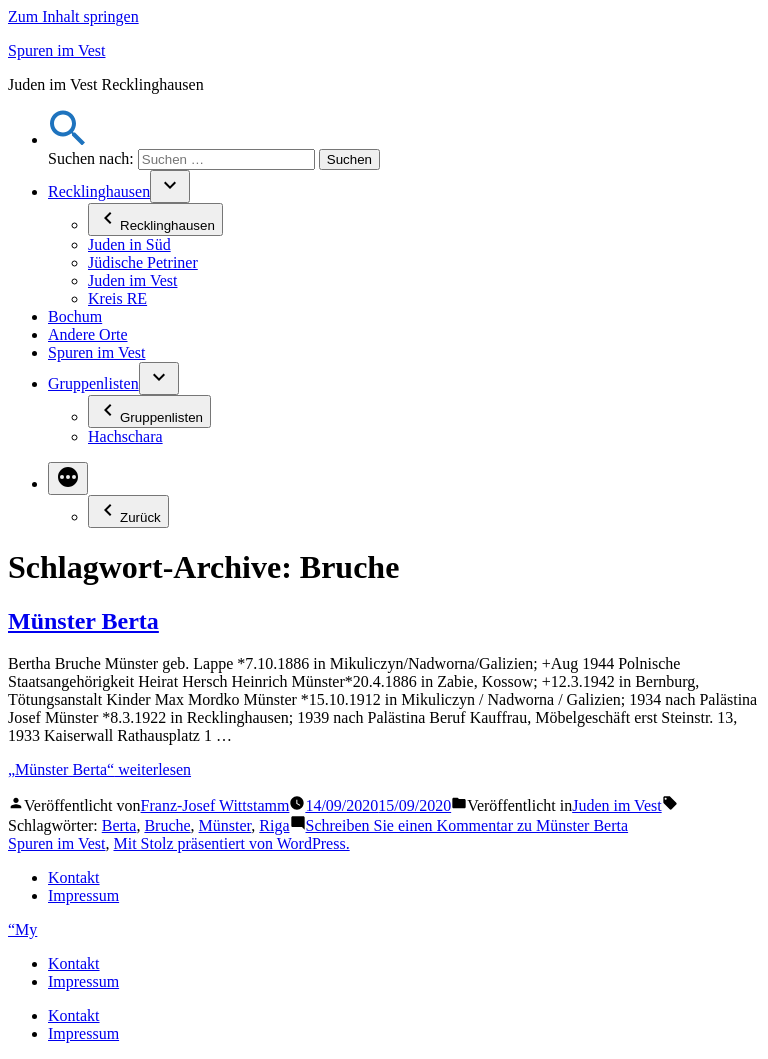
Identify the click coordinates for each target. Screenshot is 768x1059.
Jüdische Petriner (143, 262)
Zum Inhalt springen (73, 16)
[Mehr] (68, 478)
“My (22, 929)
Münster (225, 825)
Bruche (167, 825)
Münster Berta (83, 621)
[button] (68, 139)
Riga (274, 825)
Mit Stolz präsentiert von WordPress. (231, 843)
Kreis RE (117, 298)
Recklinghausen (99, 191)
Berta (119, 825)
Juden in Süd (129, 244)
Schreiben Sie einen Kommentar (467, 825)
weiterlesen (99, 769)
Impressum (83, 895)
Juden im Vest (132, 280)
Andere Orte (88, 334)
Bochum (75, 316)
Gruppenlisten (93, 383)
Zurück (128, 511)
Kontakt (74, 877)
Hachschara (125, 436)
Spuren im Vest (56, 50)
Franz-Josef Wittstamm (215, 805)
